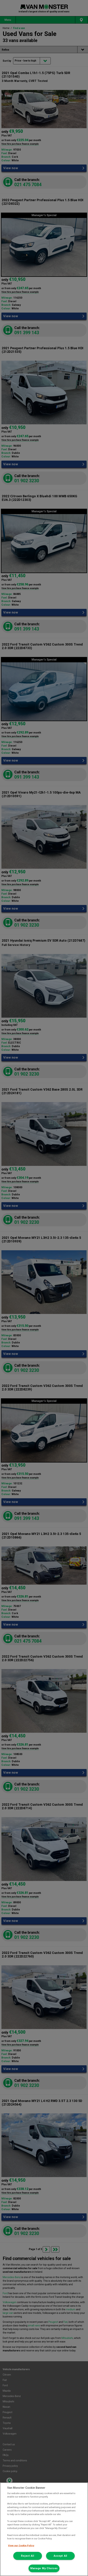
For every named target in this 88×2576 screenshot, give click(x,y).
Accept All (60, 2555)
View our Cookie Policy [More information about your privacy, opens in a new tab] (21, 2545)
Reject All (27, 2555)
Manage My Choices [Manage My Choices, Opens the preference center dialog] (44, 2568)
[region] (44, 2529)
